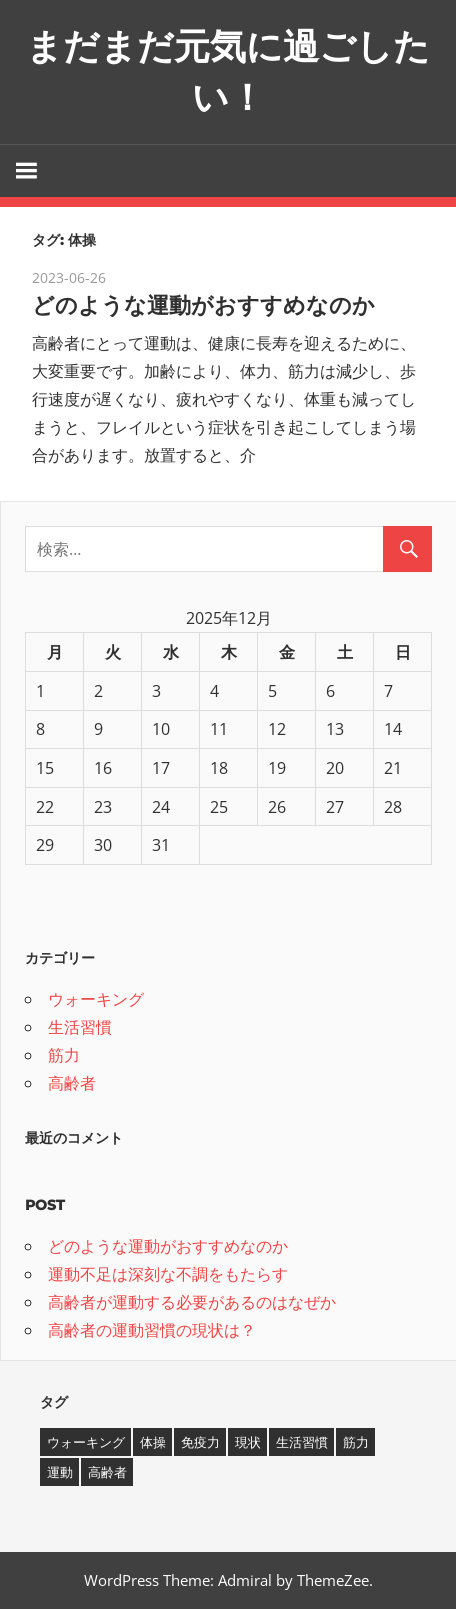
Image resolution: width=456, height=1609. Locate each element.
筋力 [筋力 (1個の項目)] (356, 1442)
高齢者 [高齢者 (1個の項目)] (107, 1472)
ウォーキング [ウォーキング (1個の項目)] (86, 1442)
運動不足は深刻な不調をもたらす (168, 1274)
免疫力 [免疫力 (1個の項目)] (200, 1442)
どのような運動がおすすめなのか (203, 305)
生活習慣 (80, 1027)
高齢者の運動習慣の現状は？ (152, 1330)
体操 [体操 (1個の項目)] (153, 1442)
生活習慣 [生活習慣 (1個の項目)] (302, 1442)
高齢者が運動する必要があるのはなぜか (192, 1302)
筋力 (64, 1055)
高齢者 (72, 1083)
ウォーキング (96, 999)
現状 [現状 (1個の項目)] (248, 1442)
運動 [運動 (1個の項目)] (60, 1472)
